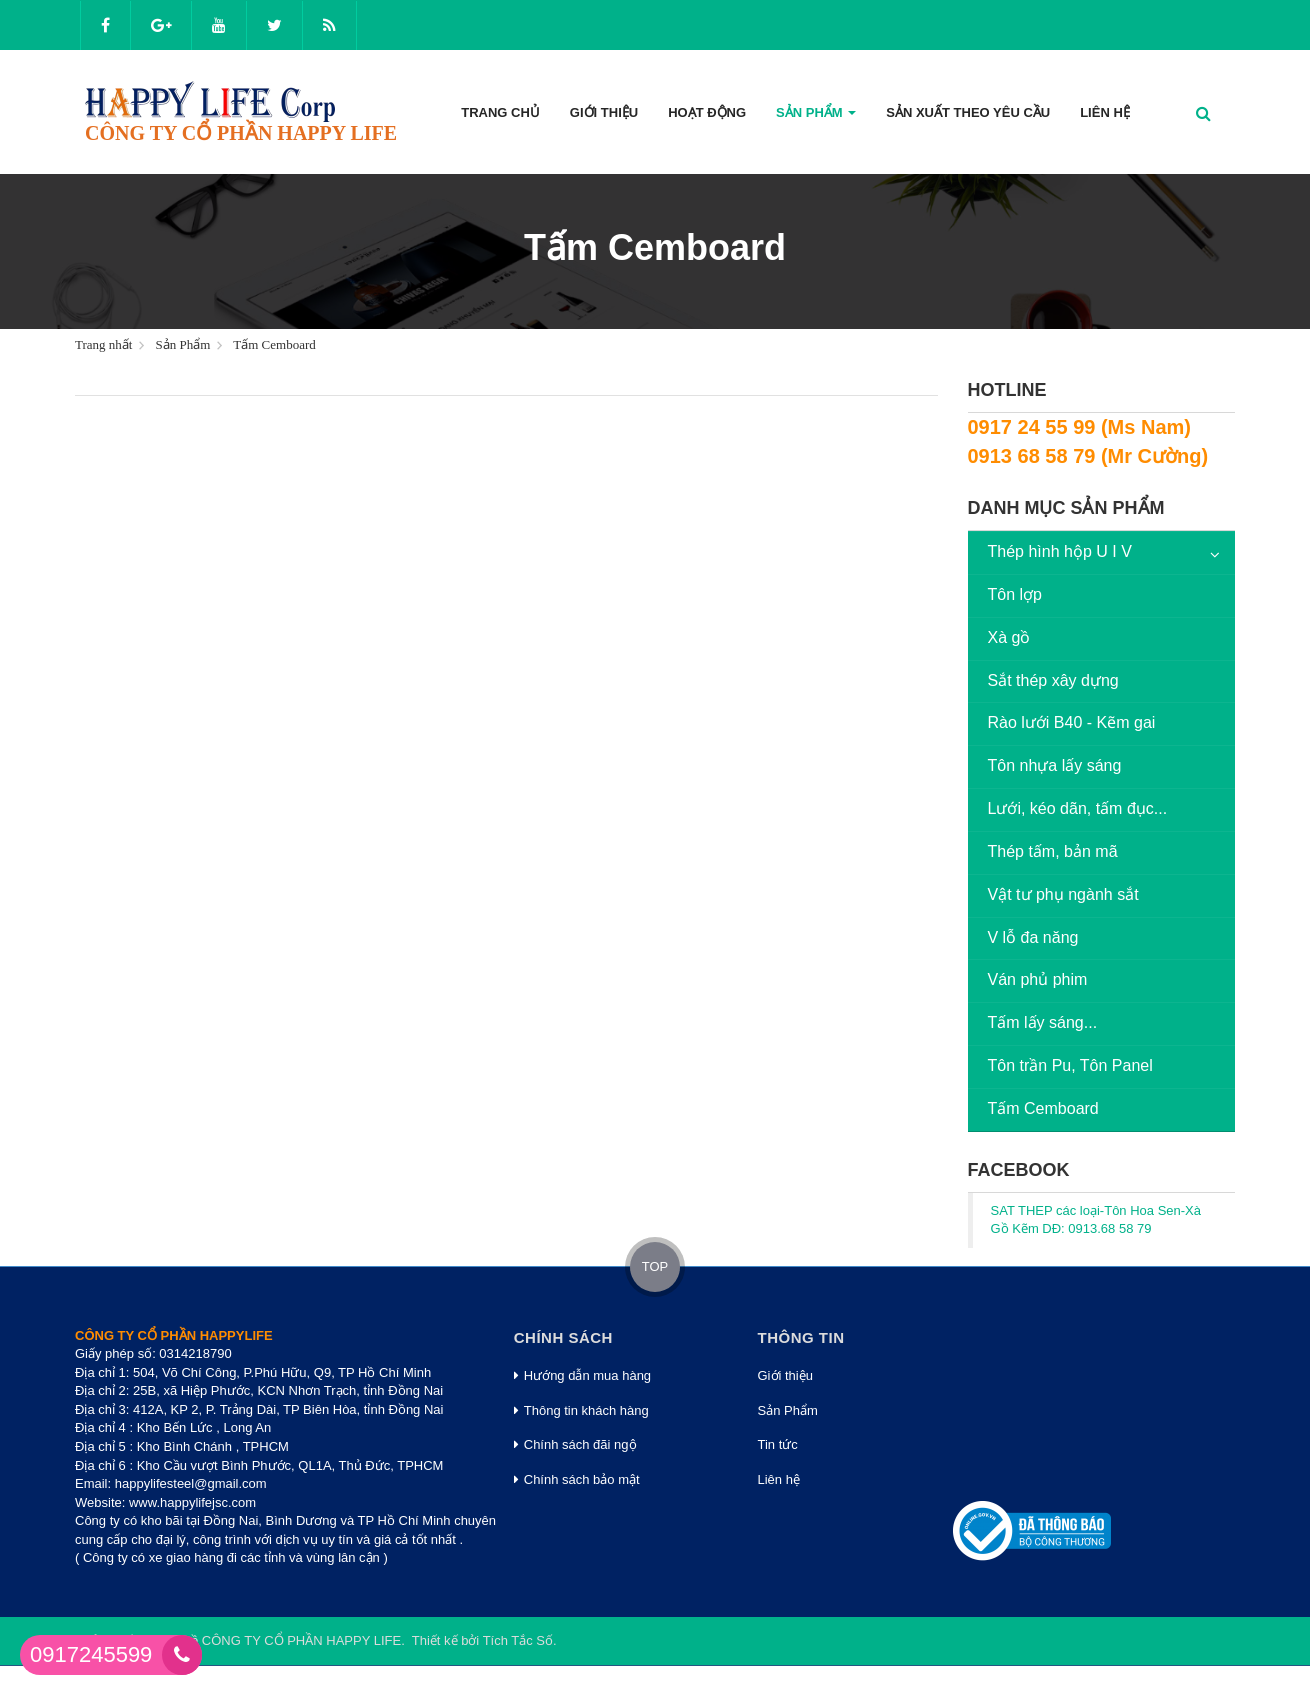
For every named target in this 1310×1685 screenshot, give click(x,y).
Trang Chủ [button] (500, 112)
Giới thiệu (785, 1375)
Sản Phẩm (788, 1410)
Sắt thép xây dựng (1053, 680)
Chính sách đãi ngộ (575, 1444)
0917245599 (91, 1654)
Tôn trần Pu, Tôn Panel (1070, 1065)
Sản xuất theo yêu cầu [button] (968, 112)
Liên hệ (779, 1479)
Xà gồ (1009, 637)
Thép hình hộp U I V (1060, 551)
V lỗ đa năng (1033, 937)
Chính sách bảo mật (577, 1479)
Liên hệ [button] (1105, 112)
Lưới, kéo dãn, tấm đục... (1078, 808)
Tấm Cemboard (1043, 1108)
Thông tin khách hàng (581, 1410)
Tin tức (778, 1444)
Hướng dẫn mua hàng (582, 1375)
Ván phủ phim (1038, 979)
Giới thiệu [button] (604, 112)
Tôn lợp (1015, 594)
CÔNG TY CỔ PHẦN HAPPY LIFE (301, 1640)
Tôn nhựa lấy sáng (1055, 765)
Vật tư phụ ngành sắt (1063, 894)
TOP (655, 1266)
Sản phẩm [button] (816, 118)
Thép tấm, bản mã (1053, 851)
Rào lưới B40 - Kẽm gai (1072, 722)
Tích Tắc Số (518, 1640)
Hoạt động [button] (707, 112)
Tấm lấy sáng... (1043, 1022)
